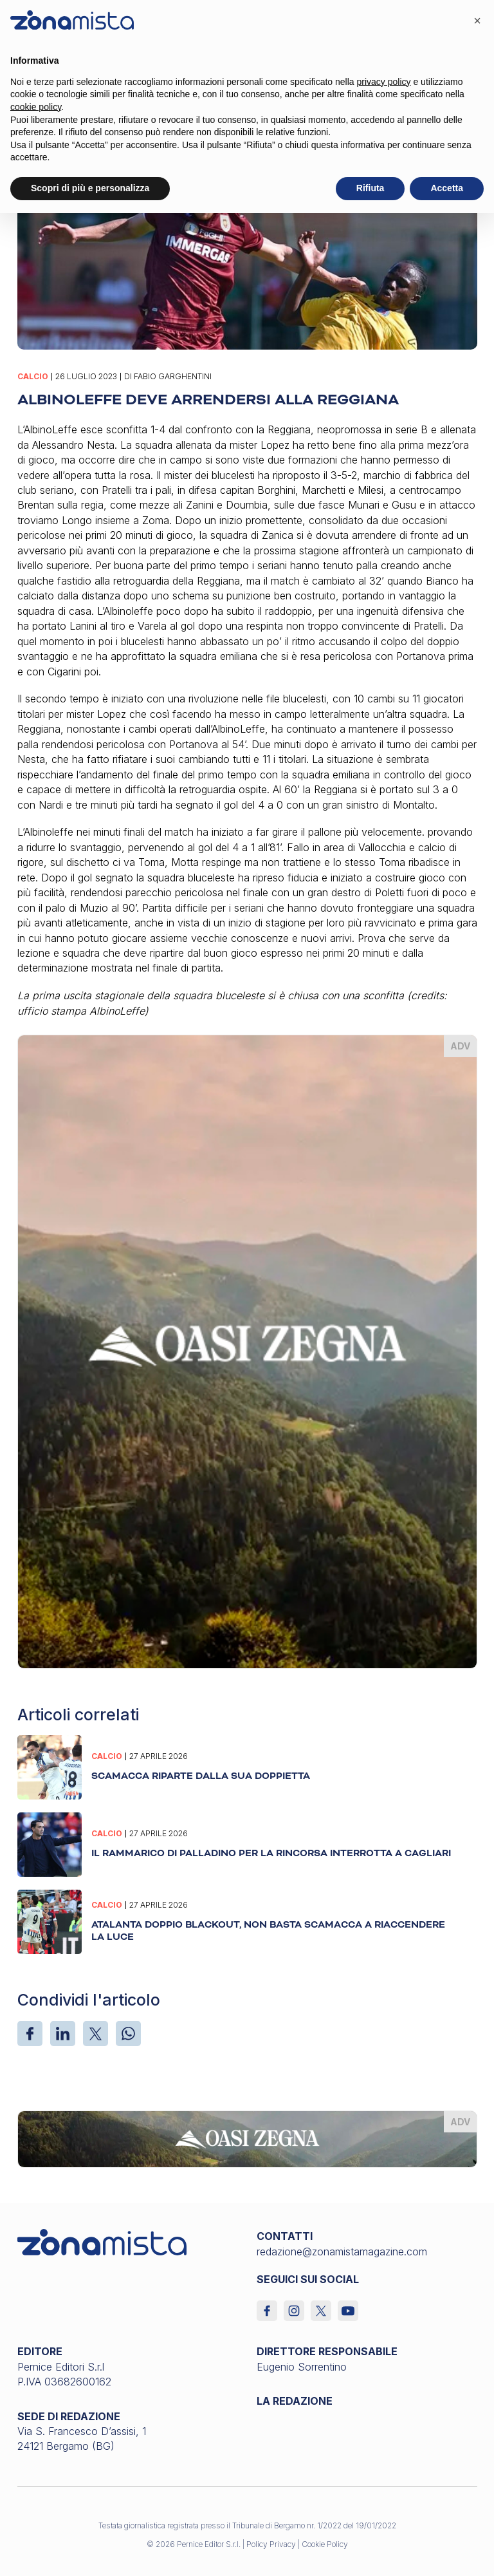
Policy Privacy (271, 2544)
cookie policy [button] (35, 107)
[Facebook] (29, 2033)
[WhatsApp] (128, 2033)
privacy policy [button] (384, 82)
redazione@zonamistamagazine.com (342, 2251)
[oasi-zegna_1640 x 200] (247, 2138)
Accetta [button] (446, 188)
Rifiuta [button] (370, 188)
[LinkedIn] (62, 2033)
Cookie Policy (325, 2544)
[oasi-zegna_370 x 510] (247, 1350)
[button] (477, 20)
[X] (95, 2033)
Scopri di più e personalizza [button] (90, 188)
